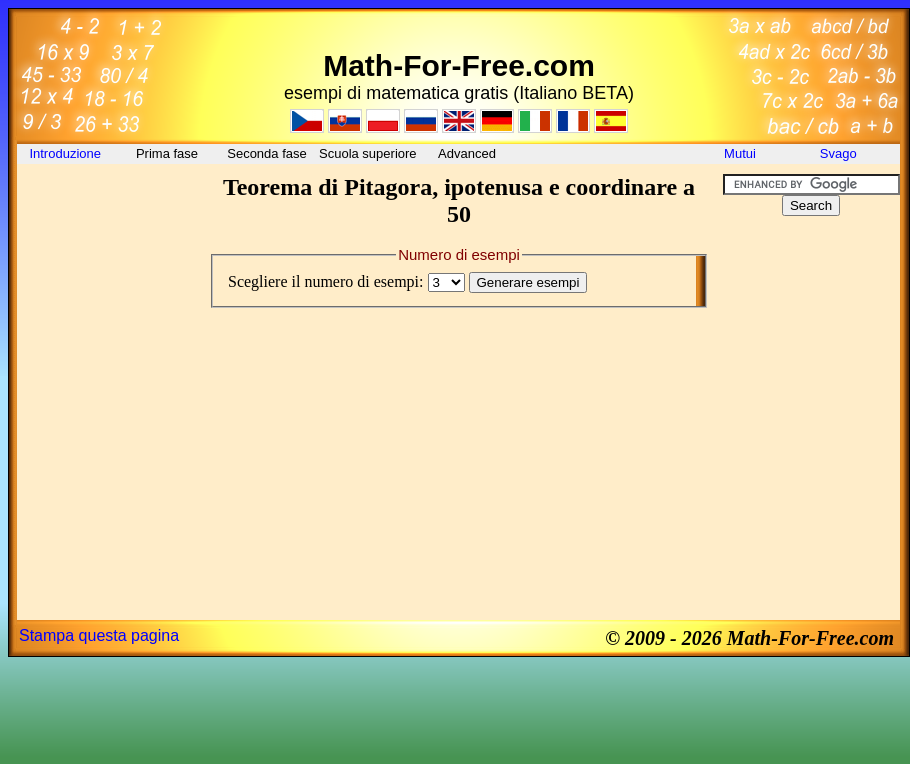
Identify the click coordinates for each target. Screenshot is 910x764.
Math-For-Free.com (459, 65)
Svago (840, 153)
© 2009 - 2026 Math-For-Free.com (749, 638)
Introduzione (66, 153)
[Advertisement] (107, 219)
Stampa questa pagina (99, 635)
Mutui (740, 153)
